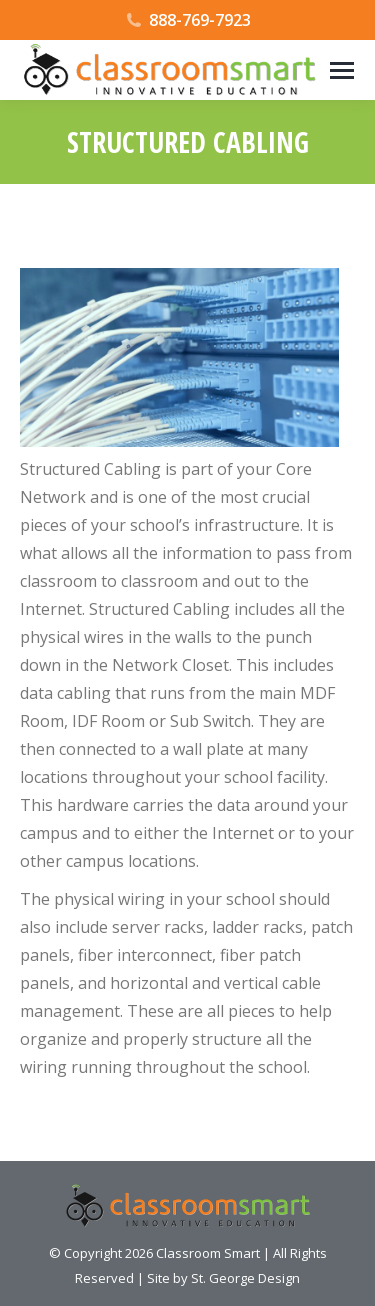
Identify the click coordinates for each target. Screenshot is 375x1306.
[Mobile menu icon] (342, 70)
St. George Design (245, 1278)
